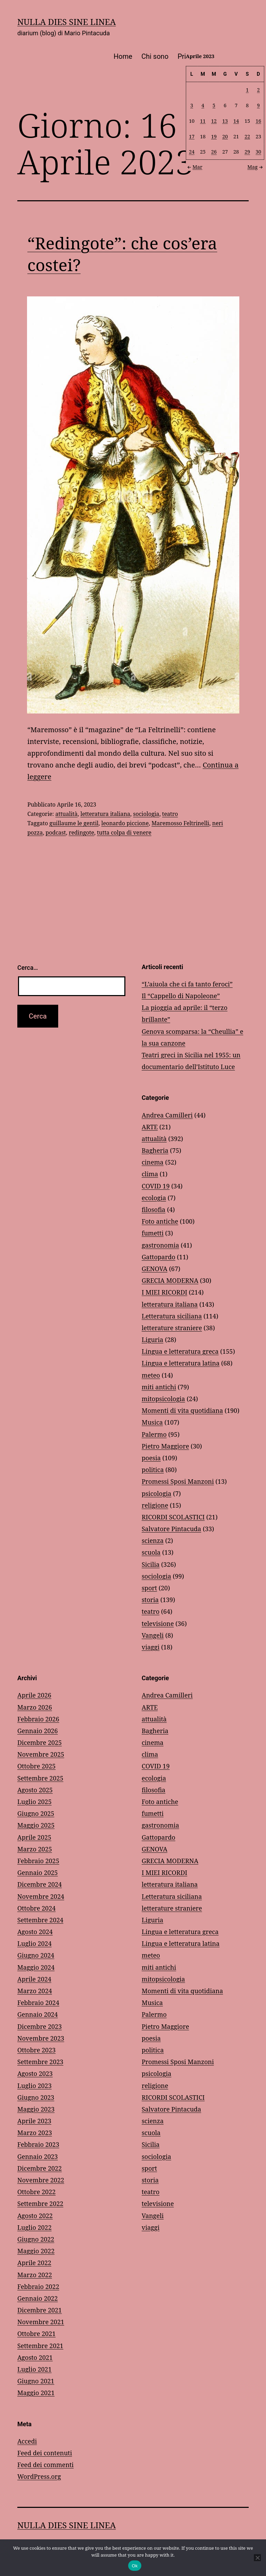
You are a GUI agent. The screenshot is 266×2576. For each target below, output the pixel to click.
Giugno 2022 (35, 2239)
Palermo (154, 1434)
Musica (152, 1422)
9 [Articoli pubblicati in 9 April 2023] (258, 105)
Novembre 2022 (40, 2180)
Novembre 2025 (40, 1754)
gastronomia (160, 1245)
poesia (151, 1458)
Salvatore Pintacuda (171, 1529)
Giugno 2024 (35, 1955)
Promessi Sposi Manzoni (178, 1481)
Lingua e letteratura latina (181, 1363)
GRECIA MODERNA (170, 1280)
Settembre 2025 (40, 1778)
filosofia (153, 1209)
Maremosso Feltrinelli (180, 823)
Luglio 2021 (34, 2369)
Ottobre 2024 (36, 1908)
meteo (151, 1375)
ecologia (154, 1198)
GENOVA (154, 1268)
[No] (257, 2557)
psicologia (156, 1493)
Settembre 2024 (40, 1920)
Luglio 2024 (34, 1943)
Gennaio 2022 (37, 2298)
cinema (152, 1162)
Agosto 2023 (35, 2073)
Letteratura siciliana (172, 1316)
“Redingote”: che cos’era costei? (122, 254)
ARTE (150, 1127)
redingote (81, 832)
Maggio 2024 (35, 1967)
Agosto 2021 (35, 2357)
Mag (255, 166)
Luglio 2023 (34, 2085)
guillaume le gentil (74, 823)
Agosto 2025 (35, 1790)
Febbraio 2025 (38, 1861)
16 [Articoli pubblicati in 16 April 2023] (258, 120)
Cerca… (27, 967)
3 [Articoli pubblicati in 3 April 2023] (191, 105)
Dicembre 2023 (39, 2026)
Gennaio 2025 (37, 1872)
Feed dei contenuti (44, 2453)
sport (149, 1588)
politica (153, 1469)
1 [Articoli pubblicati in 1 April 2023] (247, 89)
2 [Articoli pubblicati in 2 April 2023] (258, 89)
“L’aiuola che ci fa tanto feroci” (187, 984)
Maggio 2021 (35, 2393)
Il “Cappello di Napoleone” (181, 996)
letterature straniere (172, 1328)
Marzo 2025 (34, 1849)
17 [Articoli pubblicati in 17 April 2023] (192, 136)
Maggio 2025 (35, 1825)
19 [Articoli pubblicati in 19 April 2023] (214, 136)
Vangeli (152, 1635)
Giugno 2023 (35, 2097)
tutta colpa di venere (124, 832)
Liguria (152, 1339)
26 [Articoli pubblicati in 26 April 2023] (214, 151)
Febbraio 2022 (38, 2286)
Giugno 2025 (35, 1813)
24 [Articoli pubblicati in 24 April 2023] (192, 151)
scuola (151, 1552)
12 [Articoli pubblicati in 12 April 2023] (214, 120)
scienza (152, 1540)
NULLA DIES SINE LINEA (66, 21)
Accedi (27, 2441)
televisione (158, 1623)
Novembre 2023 (40, 2038)
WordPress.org (39, 2476)
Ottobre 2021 (36, 2333)
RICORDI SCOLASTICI (173, 1517)
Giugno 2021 (35, 2381)
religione (155, 1505)
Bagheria (155, 1150)
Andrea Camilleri (167, 1115)
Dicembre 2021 (39, 2310)
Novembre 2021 (40, 2322)
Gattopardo (158, 1257)
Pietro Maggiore (165, 1446)
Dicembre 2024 (39, 1884)
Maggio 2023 (35, 2109)
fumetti (152, 1233)
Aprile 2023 (34, 2121)
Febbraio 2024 (38, 2002)
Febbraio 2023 (38, 2144)
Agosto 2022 (35, 2215)
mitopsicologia (163, 1399)
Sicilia (151, 1564)
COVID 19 (156, 1186)
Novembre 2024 (40, 1896)
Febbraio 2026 (38, 1719)
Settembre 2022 (40, 2203)
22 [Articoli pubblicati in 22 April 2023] (247, 136)
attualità (66, 814)
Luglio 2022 (34, 2227)
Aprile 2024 (34, 1979)
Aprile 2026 (34, 1695)
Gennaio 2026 (37, 1731)
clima (150, 1174)
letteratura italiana (105, 814)
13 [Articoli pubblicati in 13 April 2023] (225, 120)
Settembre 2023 (40, 2062)
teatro (170, 814)
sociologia (146, 814)
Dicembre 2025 (39, 1742)
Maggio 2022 (35, 2251)
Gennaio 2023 (37, 2156)
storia (150, 1599)
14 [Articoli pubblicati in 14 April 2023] (236, 120)
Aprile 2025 (34, 1837)
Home (123, 56)
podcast (56, 832)
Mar (194, 166)
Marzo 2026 (34, 1707)
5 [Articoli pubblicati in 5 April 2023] (214, 105)
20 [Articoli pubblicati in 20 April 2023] (225, 136)
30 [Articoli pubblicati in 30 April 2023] (258, 151)
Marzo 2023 (34, 2132)
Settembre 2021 (40, 2346)
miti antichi (159, 1387)
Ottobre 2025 (36, 1766)
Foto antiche (160, 1221)
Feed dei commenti (45, 2464)
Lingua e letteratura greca (180, 1351)
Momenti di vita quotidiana (182, 1410)
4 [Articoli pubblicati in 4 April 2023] (203, 105)
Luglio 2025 (34, 1801)
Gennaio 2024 (37, 2014)
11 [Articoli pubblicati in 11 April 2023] (203, 120)
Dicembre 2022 (39, 2168)
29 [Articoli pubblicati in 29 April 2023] (247, 151)
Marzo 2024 (34, 1991)
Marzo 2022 (34, 2275)
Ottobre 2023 (36, 2050)
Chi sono (154, 56)
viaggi (150, 1647)
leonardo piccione (125, 823)
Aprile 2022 (34, 2262)
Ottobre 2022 (36, 2192)
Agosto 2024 (35, 1932)
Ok (135, 2565)
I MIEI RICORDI (164, 1292)
